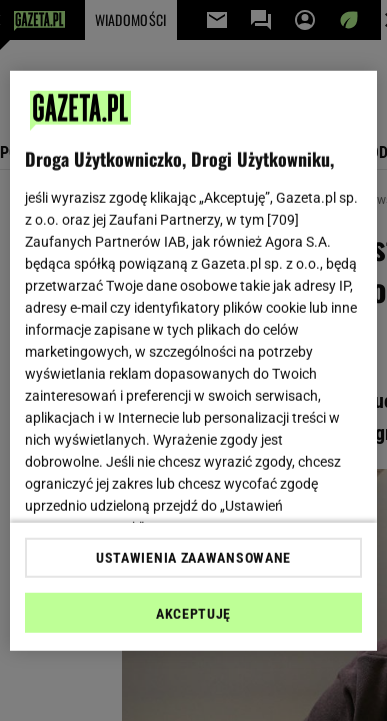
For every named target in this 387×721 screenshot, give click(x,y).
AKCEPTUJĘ (193, 614)
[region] (194, 360)
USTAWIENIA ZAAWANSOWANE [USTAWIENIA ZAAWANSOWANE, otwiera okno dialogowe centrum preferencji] (193, 558)
